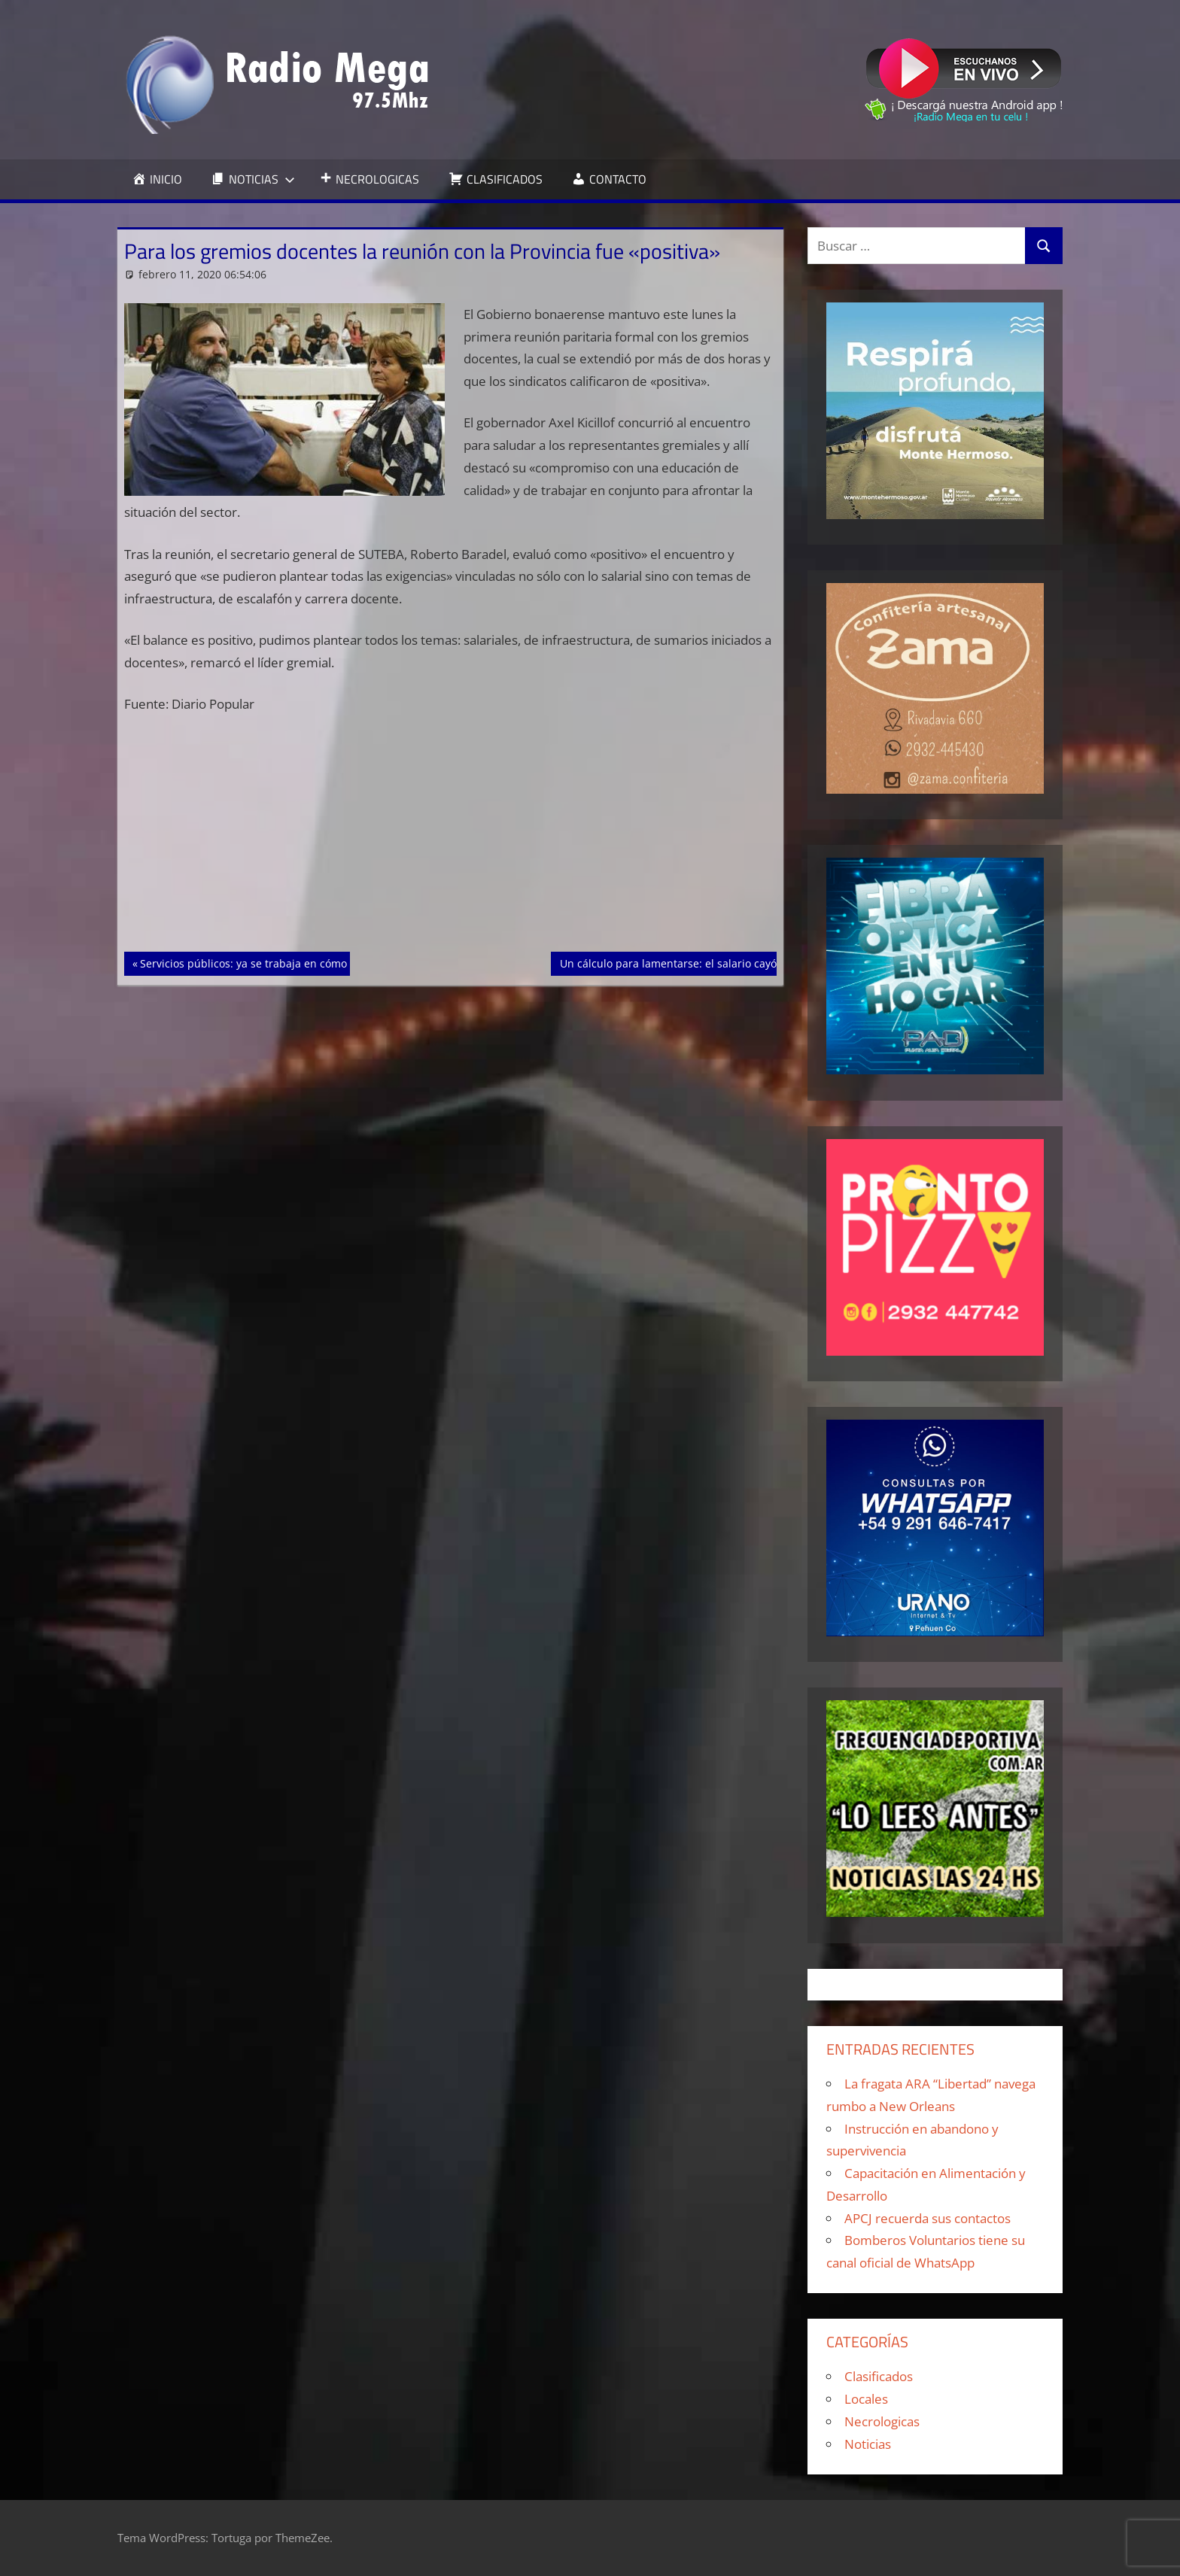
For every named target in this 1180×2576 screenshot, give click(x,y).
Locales (866, 2398)
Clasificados (878, 2376)
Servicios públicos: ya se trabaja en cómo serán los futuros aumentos (314, 962)
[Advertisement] (450, 840)
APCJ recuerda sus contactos (927, 2218)
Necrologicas (882, 2421)
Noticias (867, 2444)
